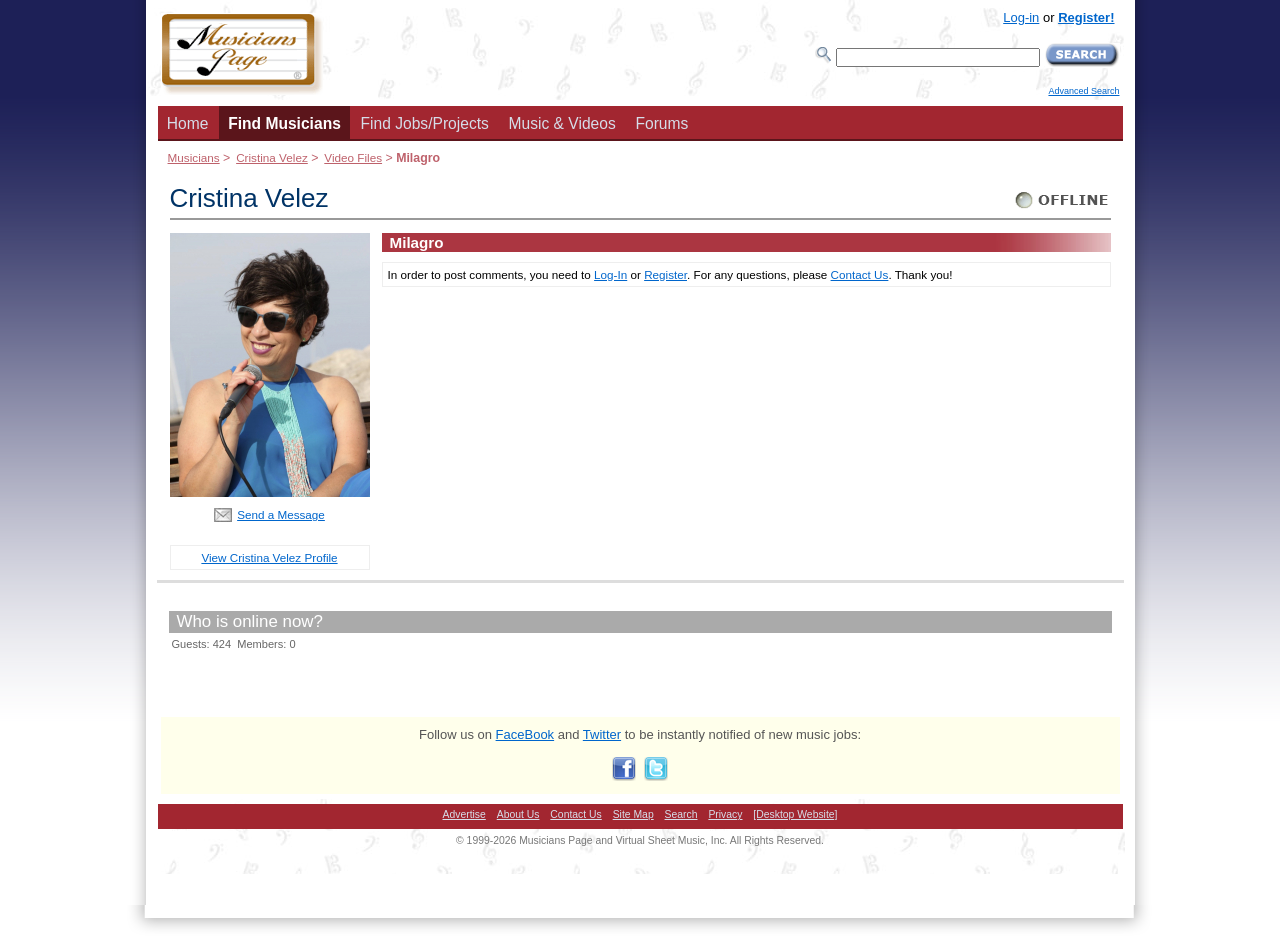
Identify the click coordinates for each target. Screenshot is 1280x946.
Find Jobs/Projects (425, 123)
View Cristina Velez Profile (269, 557)
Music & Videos (562, 123)
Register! (1086, 17)
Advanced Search (1083, 91)
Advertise (464, 814)
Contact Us (860, 274)
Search (681, 814)
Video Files (353, 157)
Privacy (725, 814)
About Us (518, 814)
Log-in (1021, 17)
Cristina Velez (272, 157)
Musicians (194, 157)
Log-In (610, 274)
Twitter (602, 734)
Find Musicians (284, 123)
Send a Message (281, 514)
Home (188, 123)
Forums (661, 123)
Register (665, 274)
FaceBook (525, 734)
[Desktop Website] (795, 814)
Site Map (633, 814)
